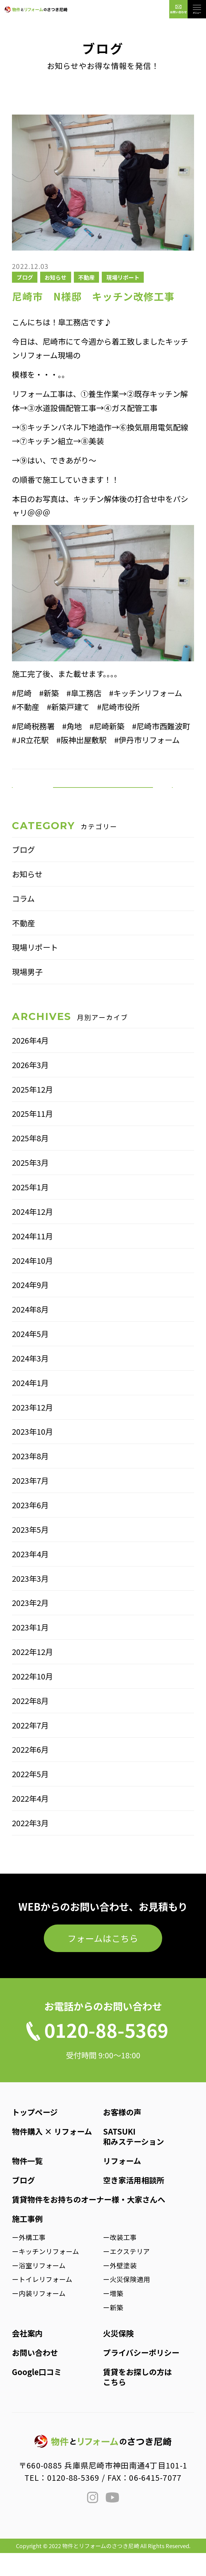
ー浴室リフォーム (39, 2288)
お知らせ (55, 277)
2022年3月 (30, 1845)
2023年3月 (30, 1601)
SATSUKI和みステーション (133, 2159)
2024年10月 (32, 1283)
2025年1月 (30, 1209)
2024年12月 (32, 1234)
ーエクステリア (126, 2274)
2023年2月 (30, 1625)
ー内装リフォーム (39, 2316)
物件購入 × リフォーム (52, 2154)
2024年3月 (30, 1381)
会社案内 (27, 2356)
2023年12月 (32, 1430)
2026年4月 (30, 1063)
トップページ (35, 2134)
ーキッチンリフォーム (45, 2274)
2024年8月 (30, 1332)
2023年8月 (30, 1478)
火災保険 (118, 2356)
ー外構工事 (29, 2260)
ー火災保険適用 (126, 2302)
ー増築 (113, 2316)
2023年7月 (30, 1503)
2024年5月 (30, 1356)
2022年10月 (32, 1699)
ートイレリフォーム (42, 2302)
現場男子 (27, 994)
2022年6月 (30, 1772)
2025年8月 (30, 1160)
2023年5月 (30, 1552)
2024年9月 (30, 1307)
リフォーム (122, 2183)
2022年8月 (30, 1723)
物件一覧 (27, 2183)
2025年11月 (32, 1136)
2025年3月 (30, 1185)
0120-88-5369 (73, 2500)
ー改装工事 (120, 2260)
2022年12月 (32, 1674)
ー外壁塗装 (120, 2288)
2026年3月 (30, 1087)
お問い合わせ (35, 2375)
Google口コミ (37, 2394)
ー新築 (113, 2330)
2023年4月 (30, 1576)
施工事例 (27, 2241)
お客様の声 (122, 2134)
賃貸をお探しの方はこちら (137, 2399)
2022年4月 (30, 1821)
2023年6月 (30, 1527)
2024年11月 (32, 1258)
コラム (23, 921)
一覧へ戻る (103, 799)
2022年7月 (30, 1748)
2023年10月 (32, 1454)
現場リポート (122, 277)
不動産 (86, 277)
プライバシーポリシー (141, 2375)
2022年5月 (30, 1796)
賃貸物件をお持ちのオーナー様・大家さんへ (88, 2222)
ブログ (25, 277)
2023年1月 (30, 1650)
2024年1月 (30, 1405)
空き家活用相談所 (133, 2202)
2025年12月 (32, 1112)
